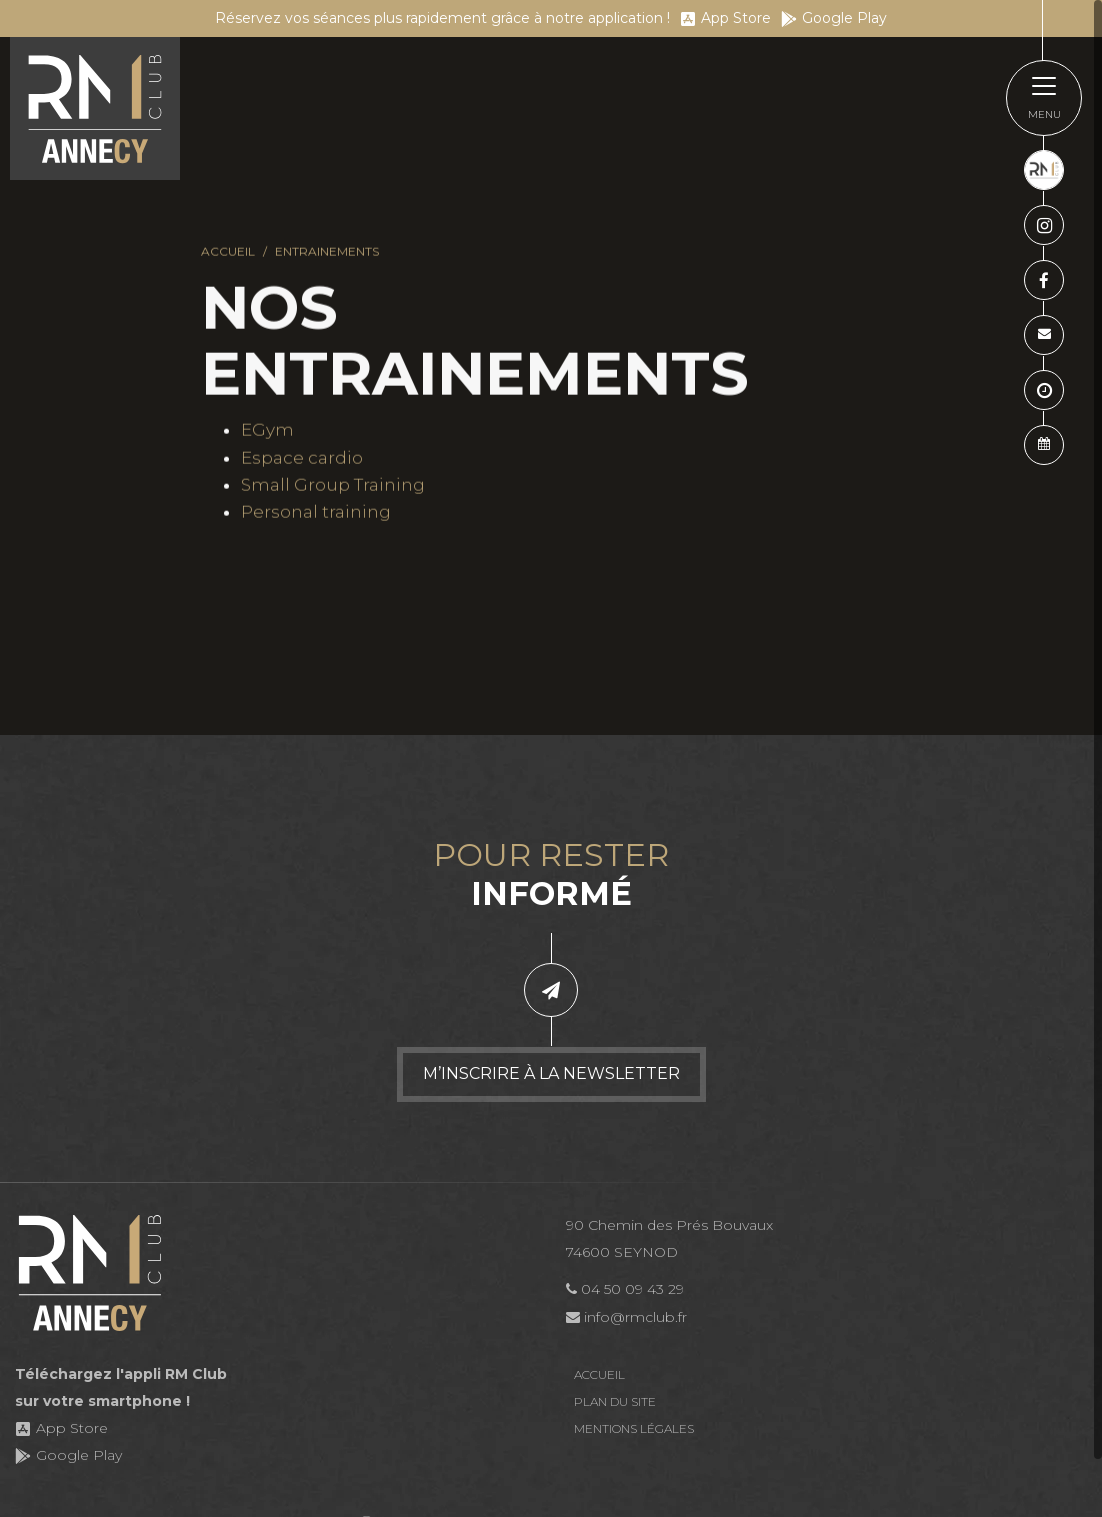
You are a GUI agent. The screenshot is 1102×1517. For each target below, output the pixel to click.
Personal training (316, 513)
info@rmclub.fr (626, 1317)
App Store (725, 18)
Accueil (228, 252)
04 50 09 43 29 (625, 1289)
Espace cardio (302, 458)
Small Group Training (333, 486)
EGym (267, 431)
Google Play (834, 18)
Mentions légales (634, 1428)
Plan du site (615, 1401)
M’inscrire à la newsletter (551, 1073)
